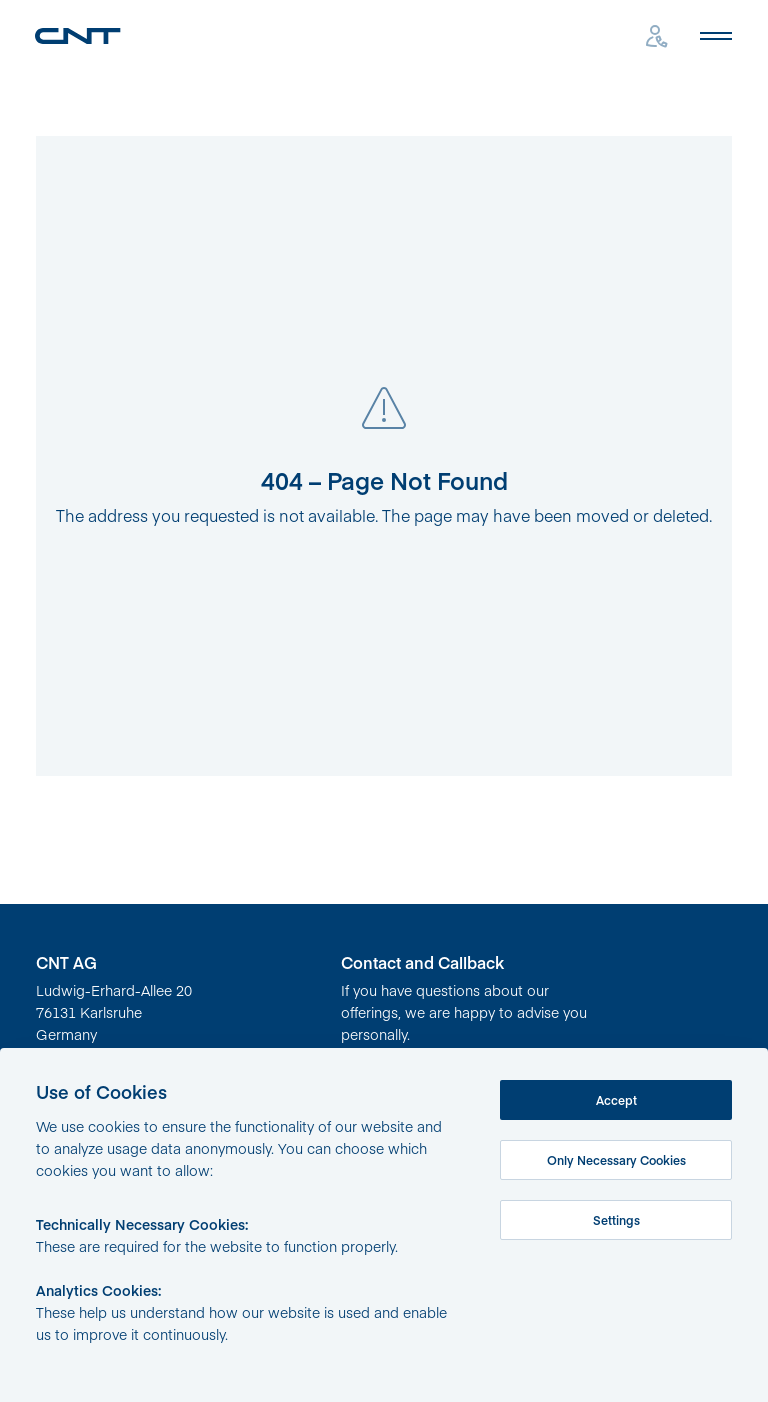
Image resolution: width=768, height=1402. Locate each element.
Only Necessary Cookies (616, 1160)
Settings (616, 1220)
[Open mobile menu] (716, 36)
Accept (616, 1100)
